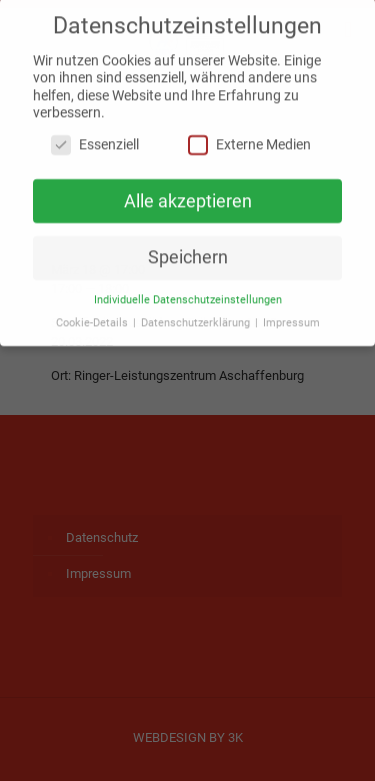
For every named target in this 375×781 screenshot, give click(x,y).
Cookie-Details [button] (93, 316)
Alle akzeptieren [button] (188, 194)
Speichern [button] (188, 251)
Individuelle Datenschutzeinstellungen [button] (188, 293)
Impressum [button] (291, 316)
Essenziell (95, 137)
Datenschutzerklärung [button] (197, 316)
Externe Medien (249, 137)
